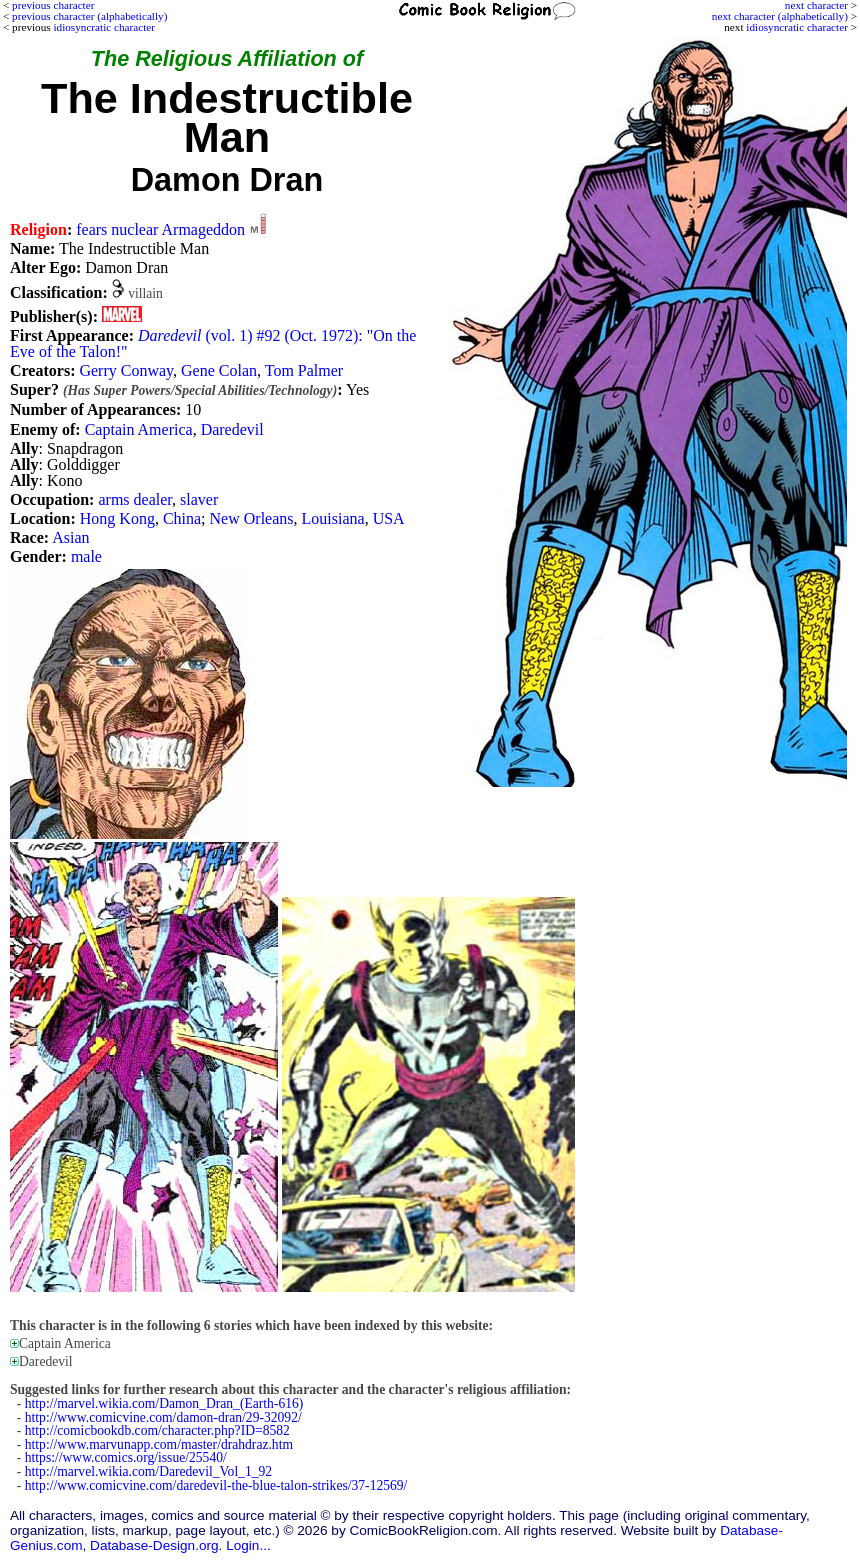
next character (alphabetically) (780, 16)
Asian (70, 537)
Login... (248, 1545)
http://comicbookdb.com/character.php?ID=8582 (157, 1430)
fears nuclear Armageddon (160, 229)
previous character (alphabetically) (89, 16)
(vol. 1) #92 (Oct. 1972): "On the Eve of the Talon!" (213, 343)
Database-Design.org (154, 1545)
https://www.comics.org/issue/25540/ (126, 1457)
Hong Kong (117, 518)
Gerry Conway (126, 370)
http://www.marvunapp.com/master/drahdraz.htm (159, 1444)
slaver (199, 499)
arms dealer (135, 499)
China (182, 518)
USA (389, 518)
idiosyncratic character (797, 27)
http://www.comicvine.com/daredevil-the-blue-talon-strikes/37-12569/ (216, 1485)
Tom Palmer (304, 370)
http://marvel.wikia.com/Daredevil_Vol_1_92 (148, 1471)
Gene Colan (219, 370)
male (86, 556)
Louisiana (333, 518)
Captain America (139, 429)
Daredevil (232, 429)
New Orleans (252, 518)
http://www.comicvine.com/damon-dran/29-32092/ (163, 1417)
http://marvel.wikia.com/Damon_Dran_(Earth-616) (164, 1403)
